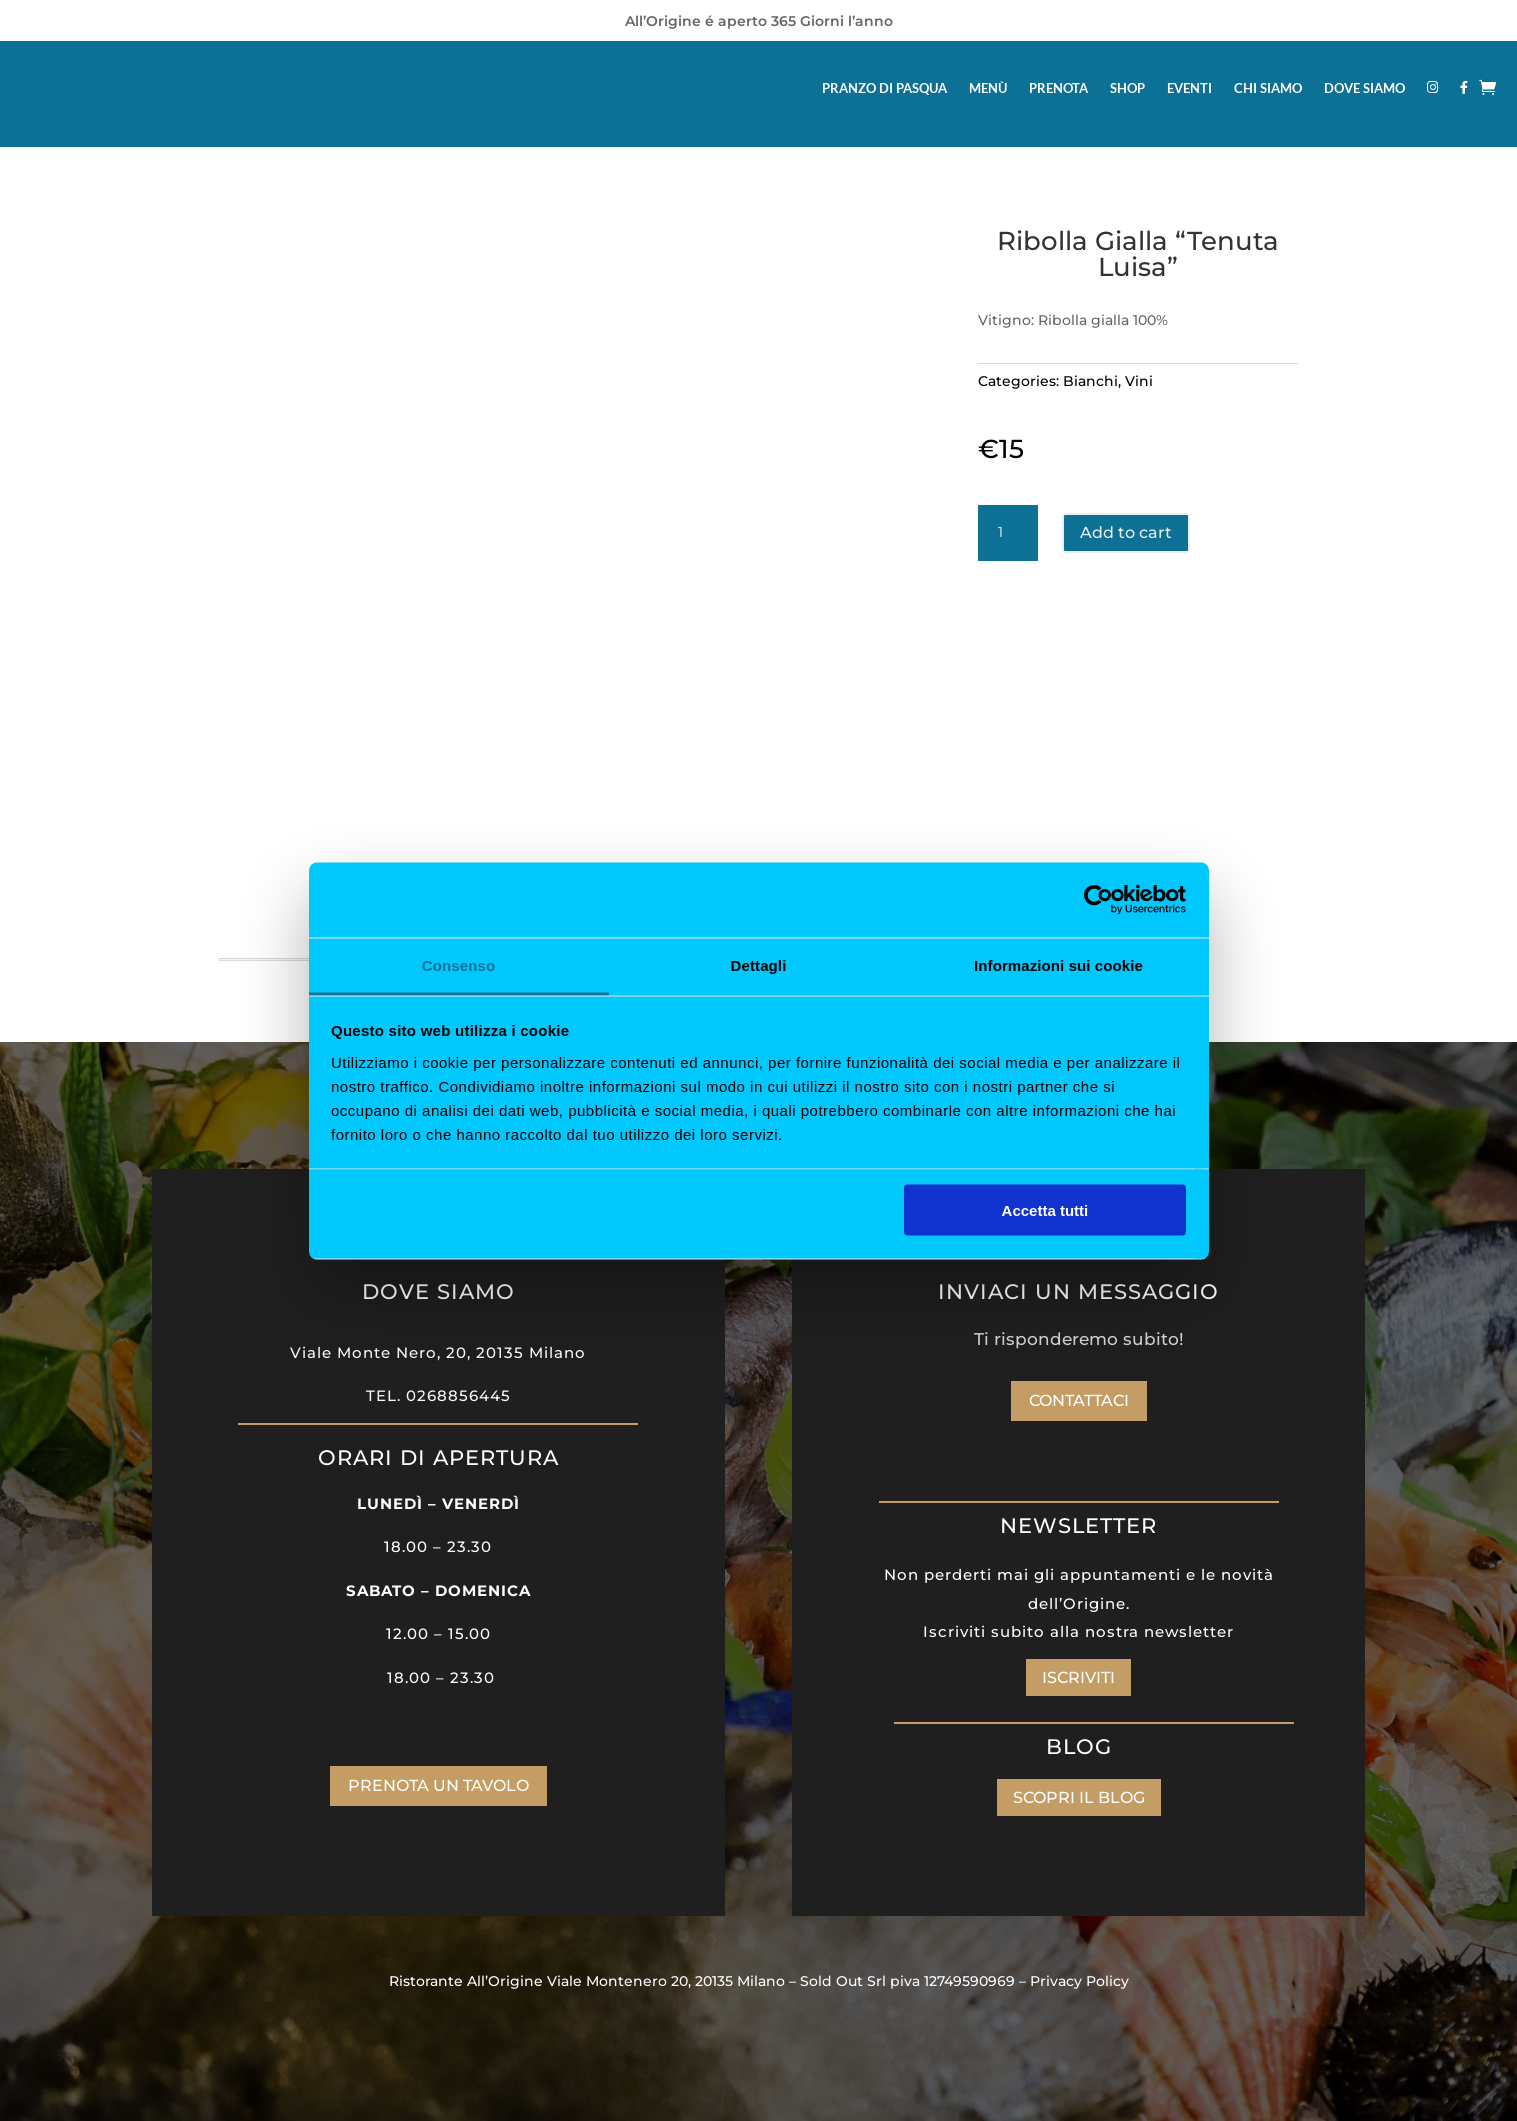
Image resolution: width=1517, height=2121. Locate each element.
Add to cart (1126, 532)
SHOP (1127, 88)
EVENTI (1189, 88)
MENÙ (988, 88)
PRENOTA (1058, 88)
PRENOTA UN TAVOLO (438, 1785)
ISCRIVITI (1078, 1677)
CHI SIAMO (1268, 88)
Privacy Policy (1079, 1981)
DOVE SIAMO (1364, 88)
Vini (1139, 381)
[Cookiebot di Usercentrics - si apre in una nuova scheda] (1098, 900)
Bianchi (1090, 381)
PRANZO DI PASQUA (884, 88)
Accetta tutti (1045, 1210)
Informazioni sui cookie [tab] (1058, 964)
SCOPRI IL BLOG (1079, 1797)
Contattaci (1079, 1400)
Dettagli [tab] (759, 964)
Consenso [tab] (458, 964)
